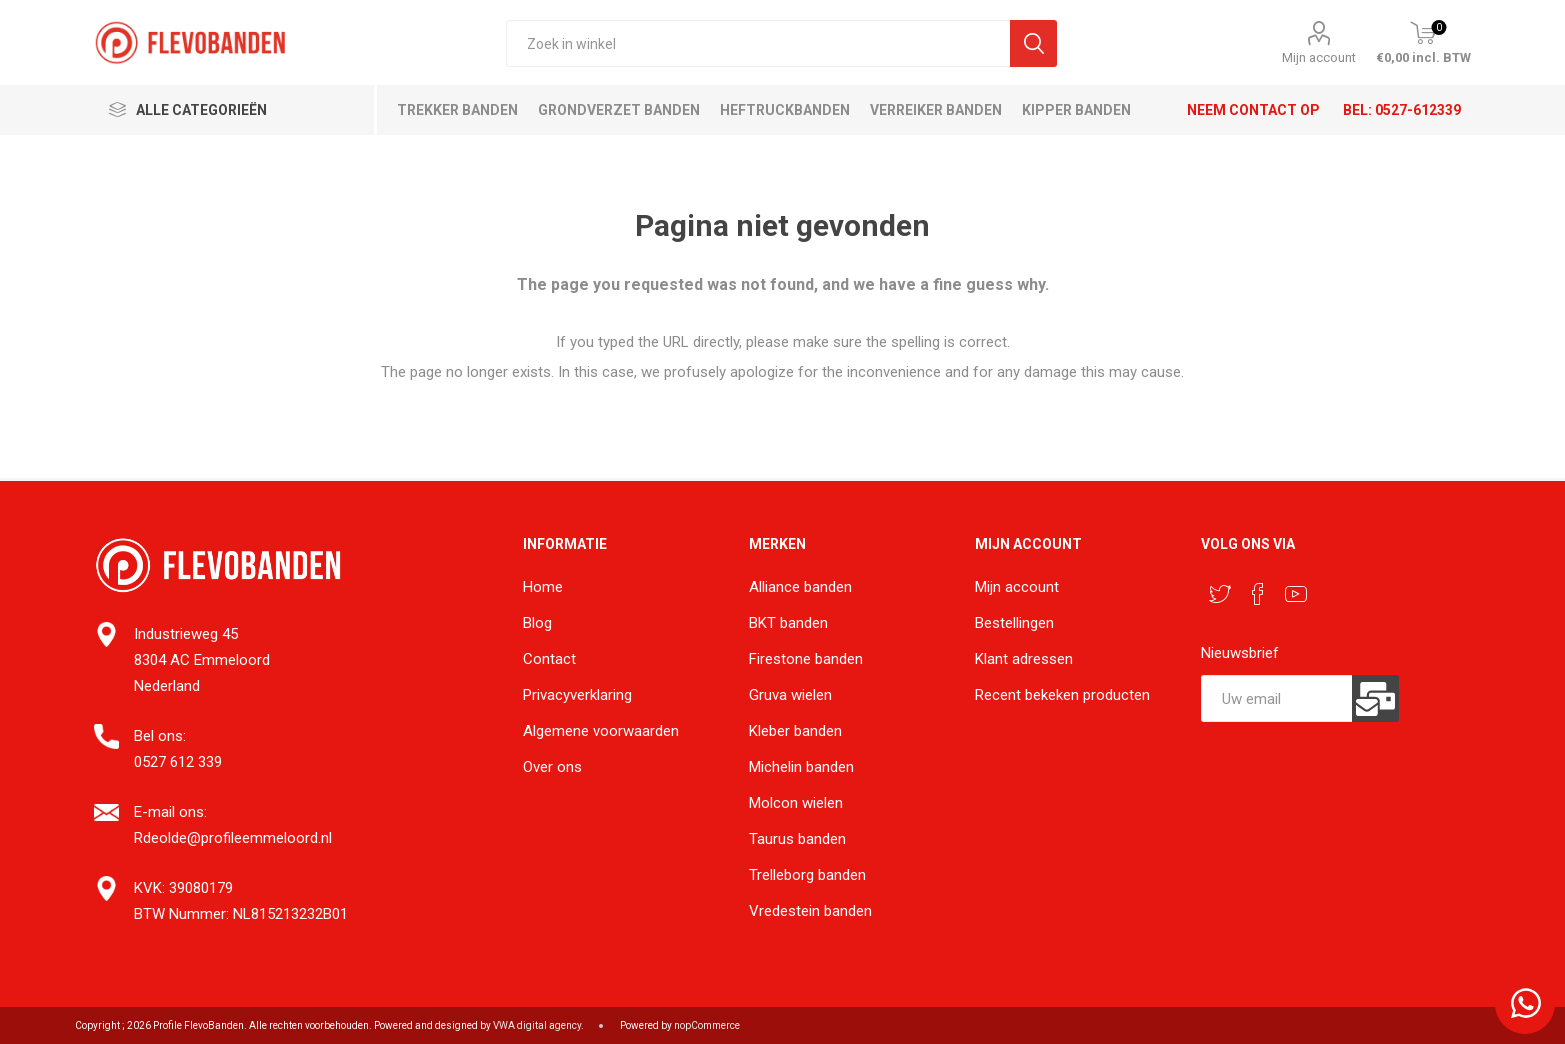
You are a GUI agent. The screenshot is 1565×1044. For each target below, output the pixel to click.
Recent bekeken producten (1062, 695)
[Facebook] (1258, 594)
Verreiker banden (936, 110)
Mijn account (1319, 57)
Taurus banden (797, 839)
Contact (549, 659)
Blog (537, 623)
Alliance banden (800, 587)
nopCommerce (707, 1025)
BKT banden (788, 623)
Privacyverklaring (577, 695)
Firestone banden (806, 659)
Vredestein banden (810, 911)
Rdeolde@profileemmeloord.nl (233, 838)
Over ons (552, 767)
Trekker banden (457, 110)
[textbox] (758, 43)
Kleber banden (795, 731)
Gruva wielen (790, 695)
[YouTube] (1296, 594)
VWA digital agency (537, 1025)
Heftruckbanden (785, 110)
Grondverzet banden (619, 110)
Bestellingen (1014, 623)
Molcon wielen (796, 803)
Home (543, 587)
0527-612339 (1418, 110)
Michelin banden (801, 767)
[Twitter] (1220, 594)
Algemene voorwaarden (601, 731)
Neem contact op (1253, 110)
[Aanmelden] (1276, 698)
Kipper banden (1076, 110)
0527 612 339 (178, 762)
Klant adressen (1024, 659)
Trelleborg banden (807, 875)
